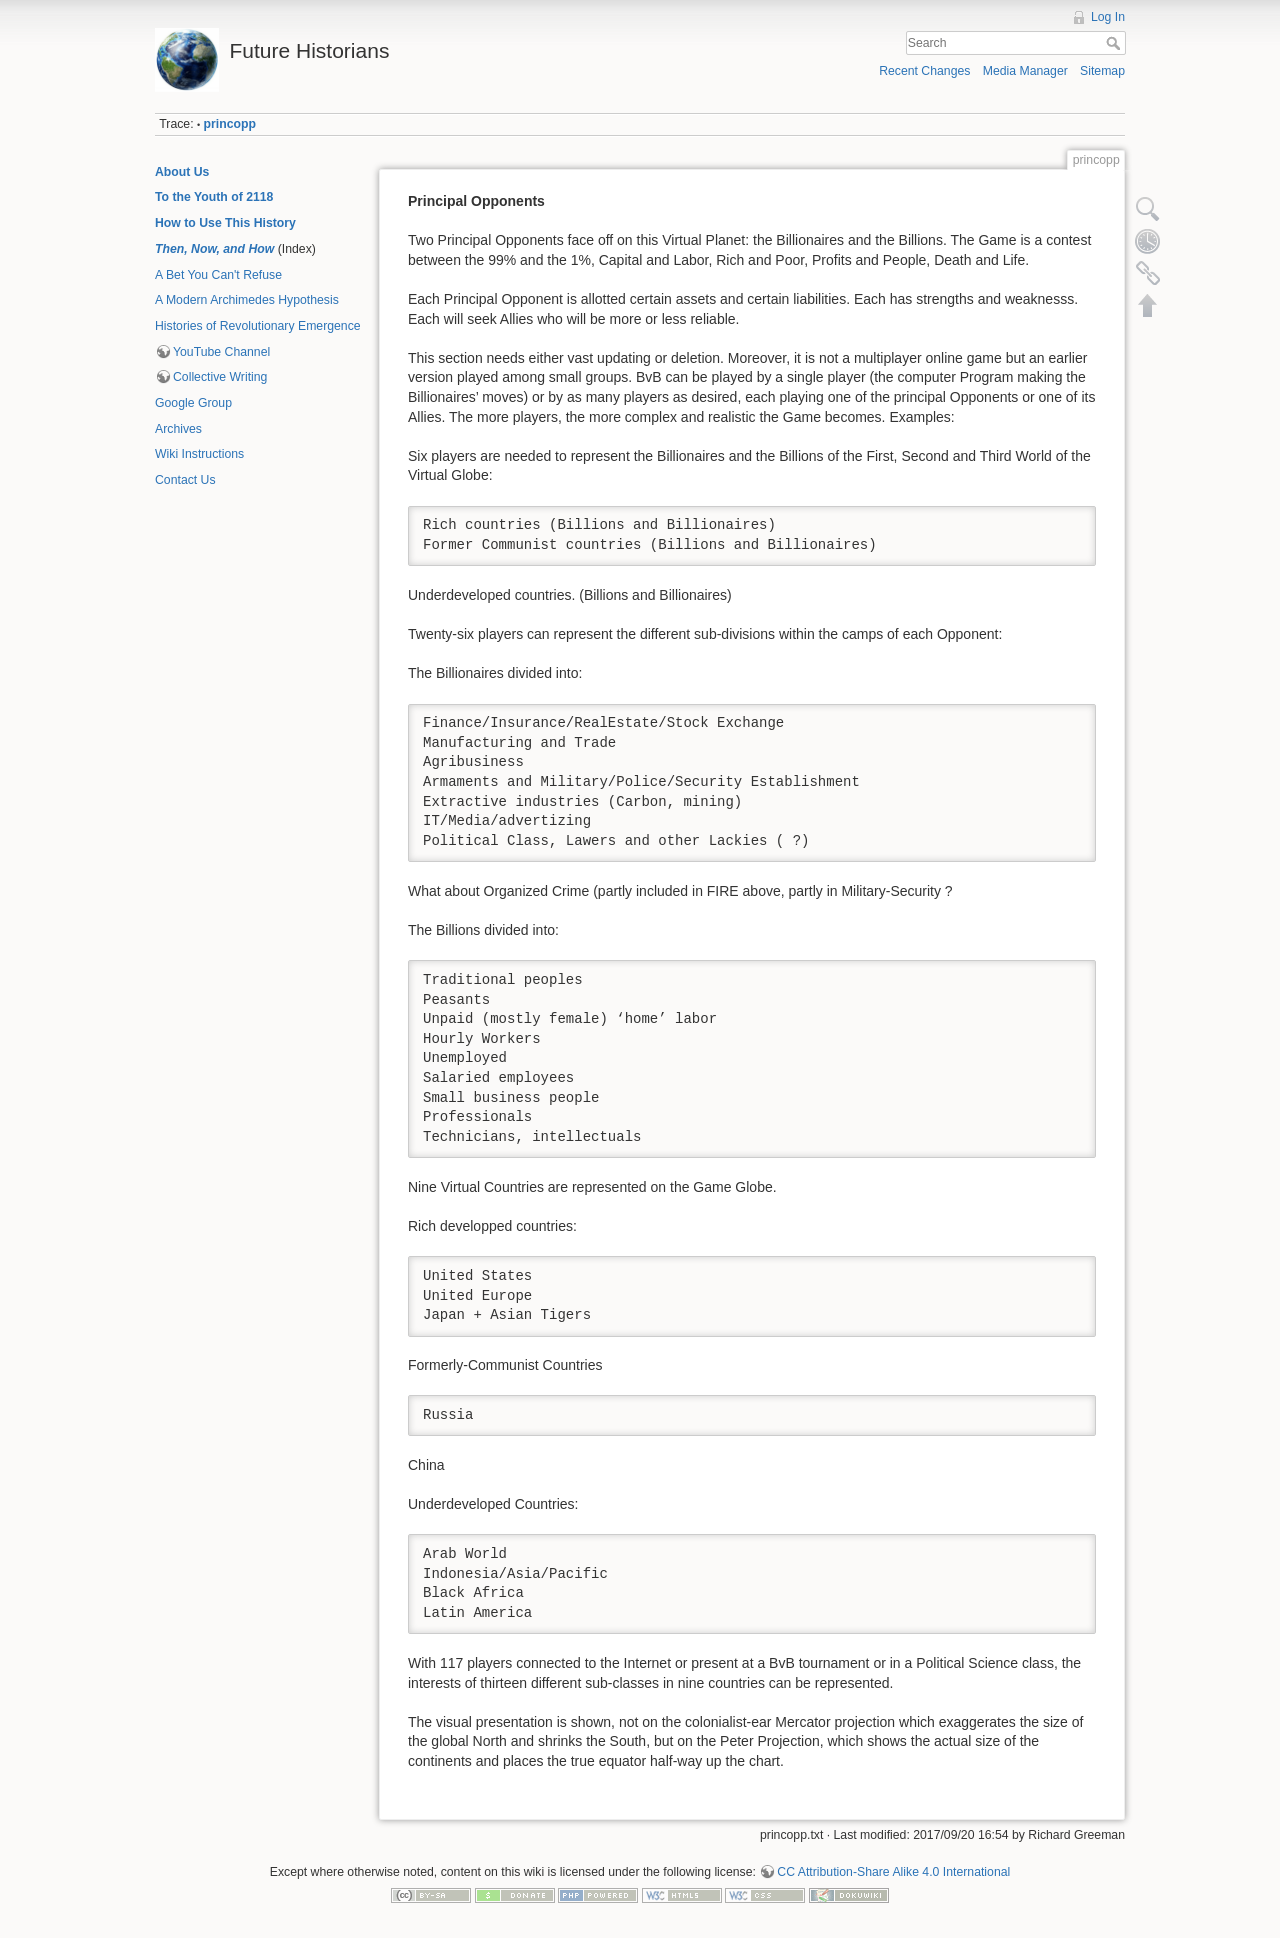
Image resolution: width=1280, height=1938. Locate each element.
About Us (182, 172)
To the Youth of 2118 (214, 197)
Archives (178, 429)
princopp (230, 124)
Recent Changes (924, 71)
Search (1115, 43)
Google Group (193, 403)
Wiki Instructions (199, 454)
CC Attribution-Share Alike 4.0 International (893, 1872)
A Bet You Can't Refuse (218, 275)
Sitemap (1102, 71)
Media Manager (1025, 71)
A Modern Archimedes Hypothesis (247, 300)
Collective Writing (220, 377)
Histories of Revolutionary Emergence (258, 326)
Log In (1108, 17)
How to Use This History (225, 223)
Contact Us (185, 480)
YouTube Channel (221, 352)
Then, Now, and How (214, 249)
